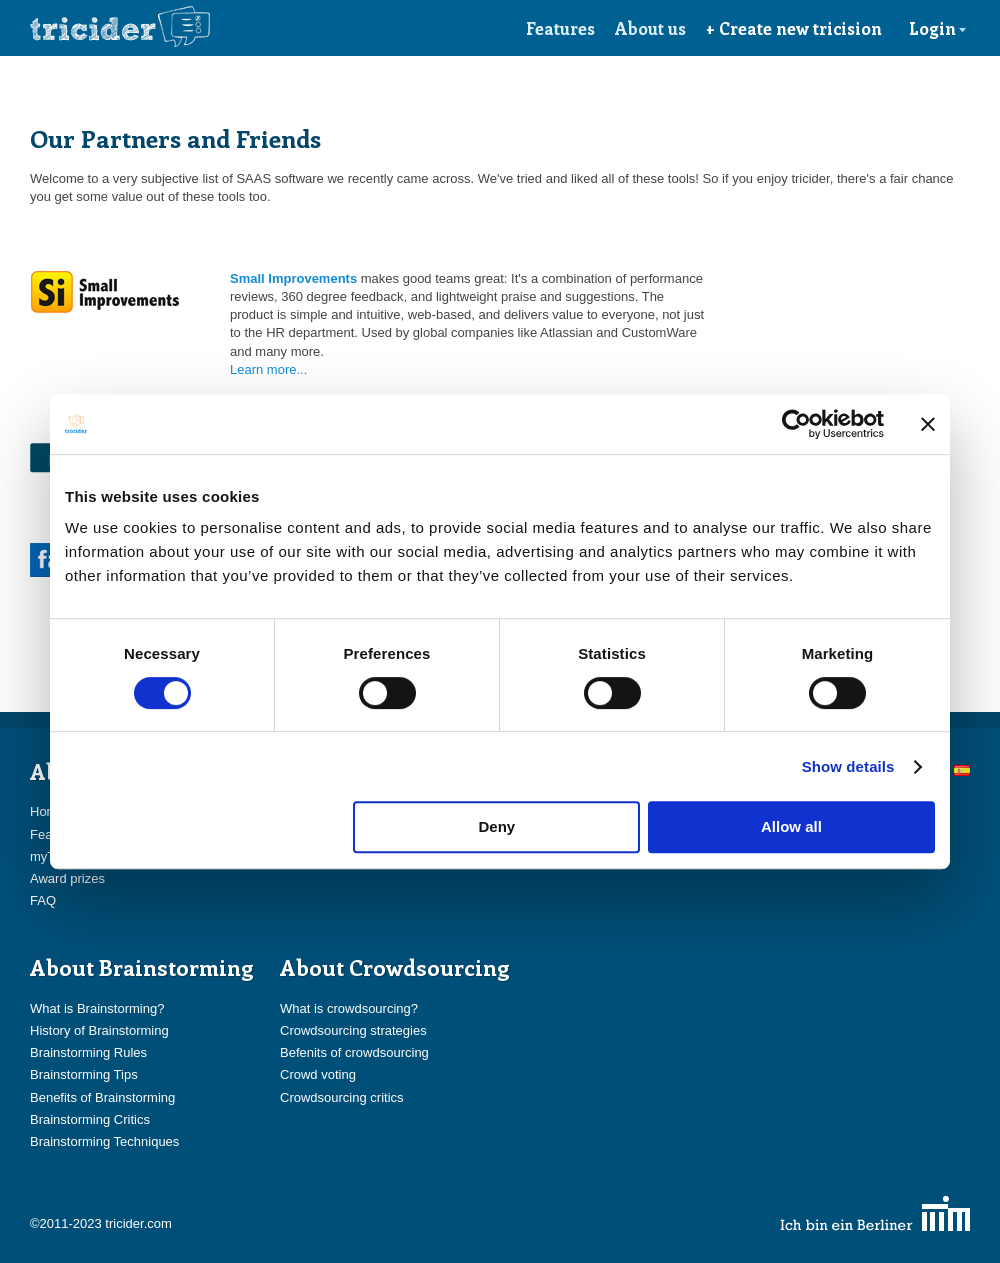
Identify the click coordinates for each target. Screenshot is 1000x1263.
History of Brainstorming (99, 1030)
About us (650, 28)
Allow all (791, 826)
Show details (848, 766)
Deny (497, 826)
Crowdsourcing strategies (353, 1030)
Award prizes (67, 878)
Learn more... (268, 369)
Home (47, 811)
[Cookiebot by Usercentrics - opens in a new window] (796, 424)
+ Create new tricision (794, 28)
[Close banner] (928, 424)
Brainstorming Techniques (104, 1141)
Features (560, 28)
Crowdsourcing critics (342, 1097)
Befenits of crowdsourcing (354, 1052)
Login (938, 28)
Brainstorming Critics (90, 1119)
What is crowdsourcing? (349, 1008)
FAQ (43, 900)
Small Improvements (293, 278)
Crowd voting (318, 1074)
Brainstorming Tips (84, 1074)
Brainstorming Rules (88, 1052)
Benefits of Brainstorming (102, 1097)
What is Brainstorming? (97, 1008)
